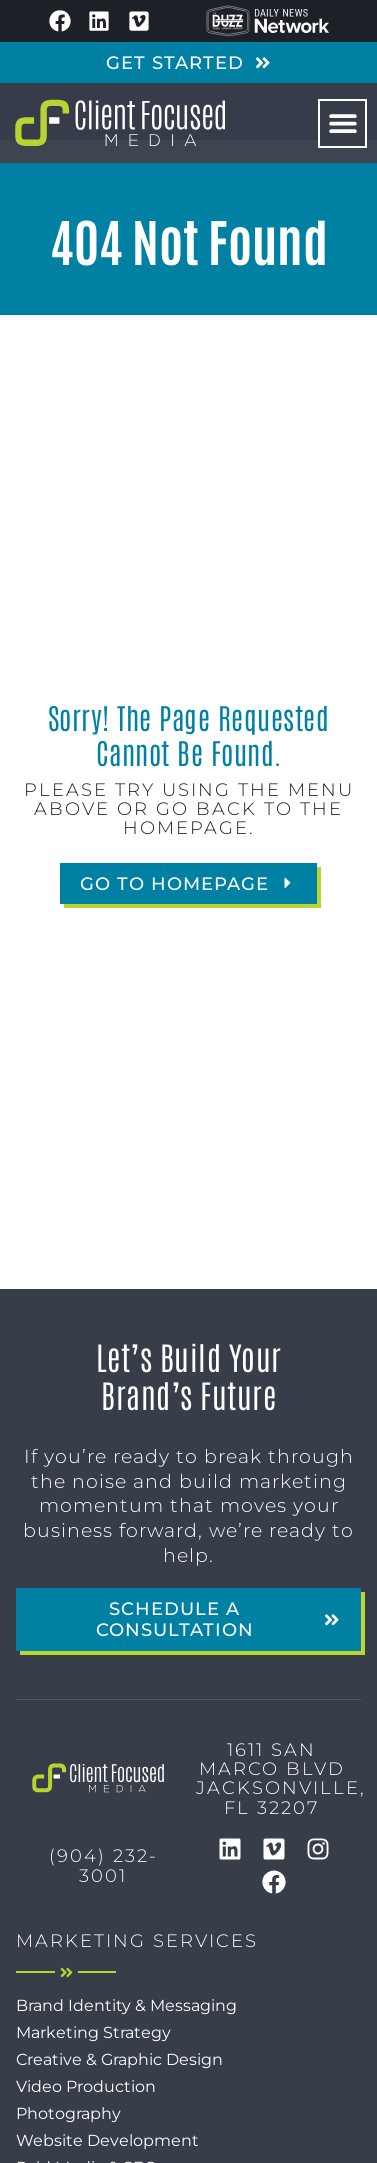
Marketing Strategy (93, 2032)
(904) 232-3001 (103, 1865)
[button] (342, 123)
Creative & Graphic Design (119, 2059)
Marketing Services (137, 1940)
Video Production (86, 2086)
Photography (68, 2113)
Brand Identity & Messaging (126, 2005)
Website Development (107, 2140)
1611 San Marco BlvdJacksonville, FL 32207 (281, 1778)
